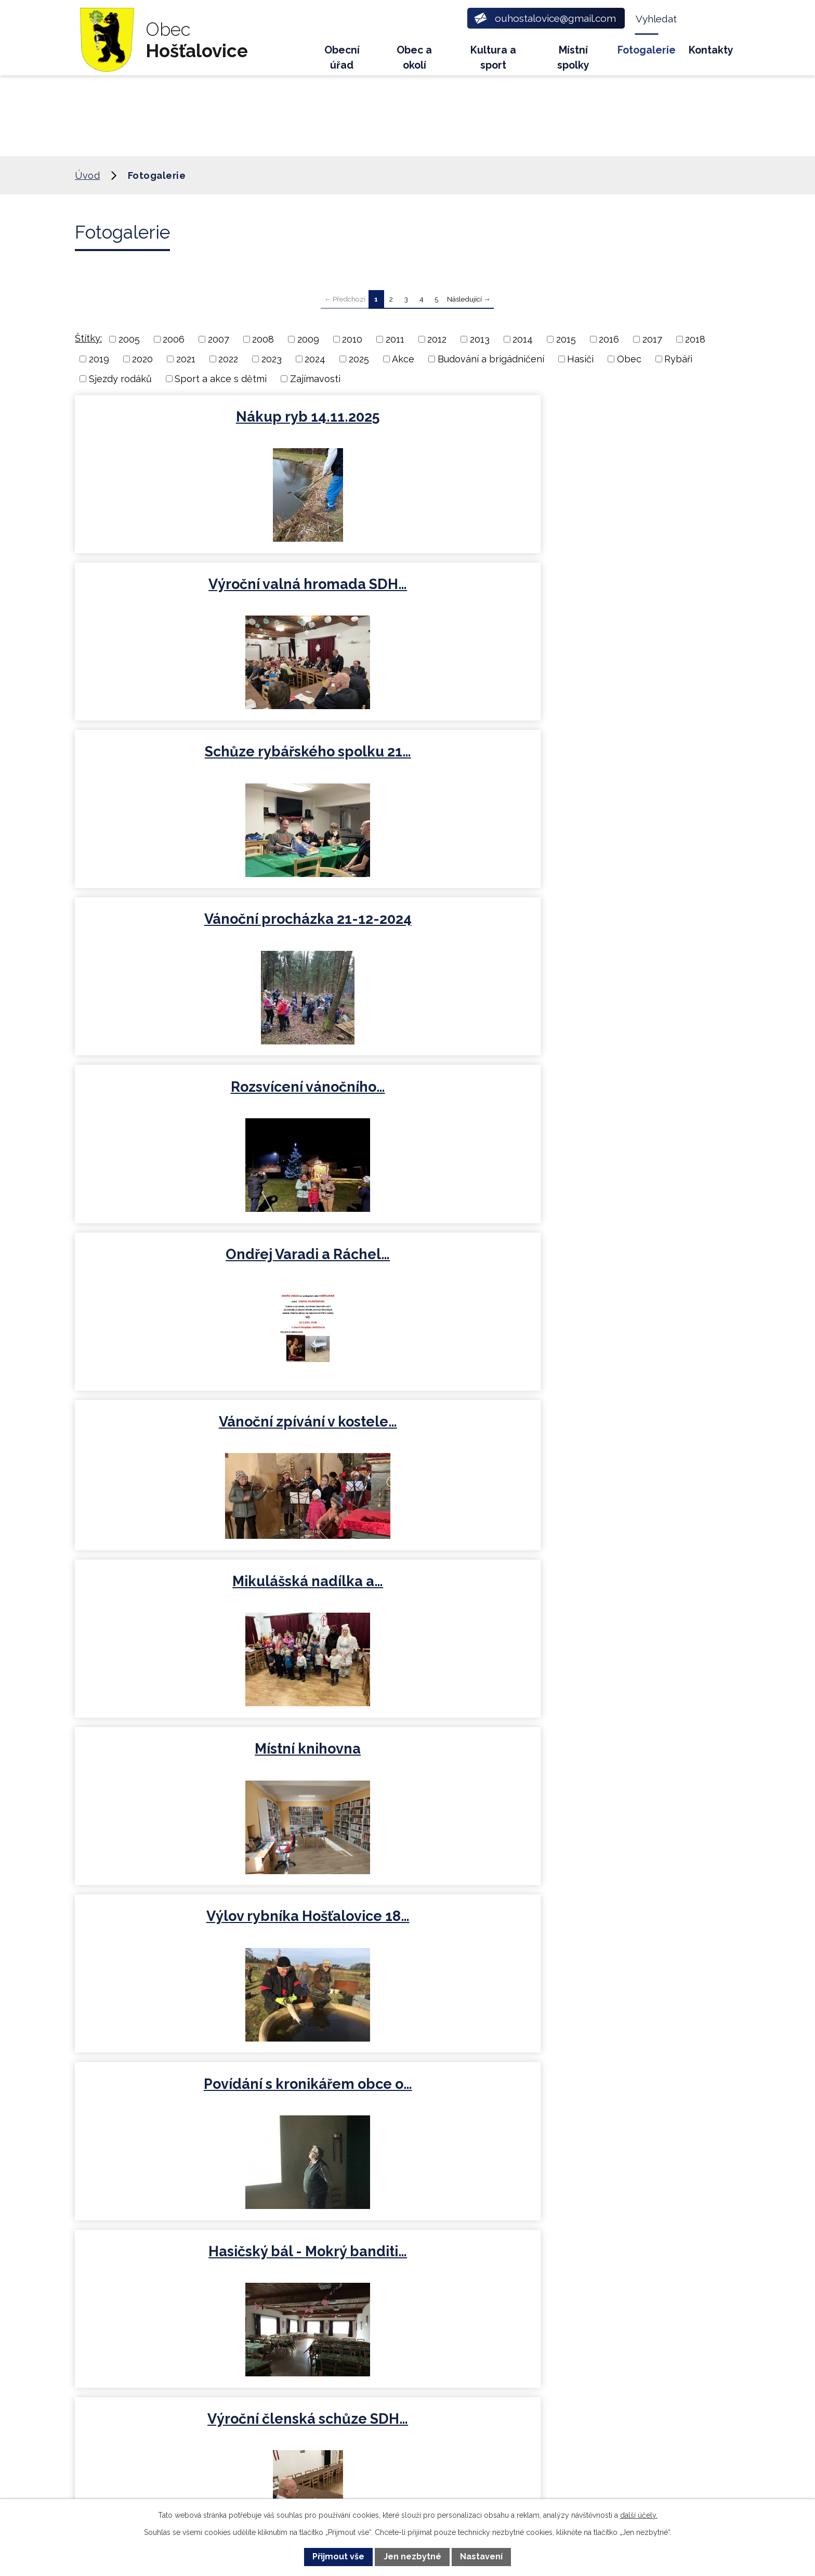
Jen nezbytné (412, 2556)
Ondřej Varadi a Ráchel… (630, 588)
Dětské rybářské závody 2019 (182, 1786)
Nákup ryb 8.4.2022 (406, 1271)
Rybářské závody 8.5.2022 (182, 1271)
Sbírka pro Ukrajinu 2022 (631, 1271)
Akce (403, 359)
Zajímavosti (315, 378)
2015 (566, 339)
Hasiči (580, 359)
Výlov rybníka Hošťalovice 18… (182, 936)
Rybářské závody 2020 (182, 1610)
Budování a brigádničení (491, 359)
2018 (695, 339)
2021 (185, 359)
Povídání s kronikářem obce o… (406, 936)
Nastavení (481, 2556)
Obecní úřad (342, 57)
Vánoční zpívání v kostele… (182, 760)
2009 (308, 339)
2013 (480, 339)
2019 (99, 359)
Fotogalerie (646, 50)
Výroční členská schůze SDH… (182, 1108)
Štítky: (88, 338)
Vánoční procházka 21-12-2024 (182, 597)
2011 (395, 339)
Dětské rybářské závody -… (630, 1610)
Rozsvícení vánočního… (407, 588)
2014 (522, 339)
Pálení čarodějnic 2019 (406, 1949)
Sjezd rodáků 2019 (407, 1778)
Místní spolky (573, 57)
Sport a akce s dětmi (221, 378)
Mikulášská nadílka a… (406, 760)
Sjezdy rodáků (120, 378)
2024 (315, 359)
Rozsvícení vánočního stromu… (406, 1108)
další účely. (639, 2515)
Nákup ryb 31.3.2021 (406, 1438)
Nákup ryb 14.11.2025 (182, 417)
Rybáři (678, 359)
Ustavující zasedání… (630, 1099)
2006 (174, 339)
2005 (129, 339)
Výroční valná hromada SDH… (406, 425)
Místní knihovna (630, 760)
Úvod (294, 54)
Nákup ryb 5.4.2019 (630, 1949)
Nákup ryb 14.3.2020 (407, 1610)
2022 (228, 359)
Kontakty (711, 50)
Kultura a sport (493, 57)
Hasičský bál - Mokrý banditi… (630, 936)
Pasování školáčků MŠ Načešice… (630, 1786)
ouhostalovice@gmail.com (285, 2363)
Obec (629, 359)
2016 (609, 339)
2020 (142, 359)
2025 (359, 359)
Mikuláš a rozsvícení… (182, 1438)
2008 (263, 339)
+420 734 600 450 (264, 2298)
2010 (352, 339)
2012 (436, 339)
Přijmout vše (338, 2556)
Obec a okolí (414, 57)
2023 (271, 359)
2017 (652, 339)
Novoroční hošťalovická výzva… (630, 1447)
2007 (218, 339)
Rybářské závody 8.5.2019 (182, 1949)
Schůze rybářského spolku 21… (630, 425)
